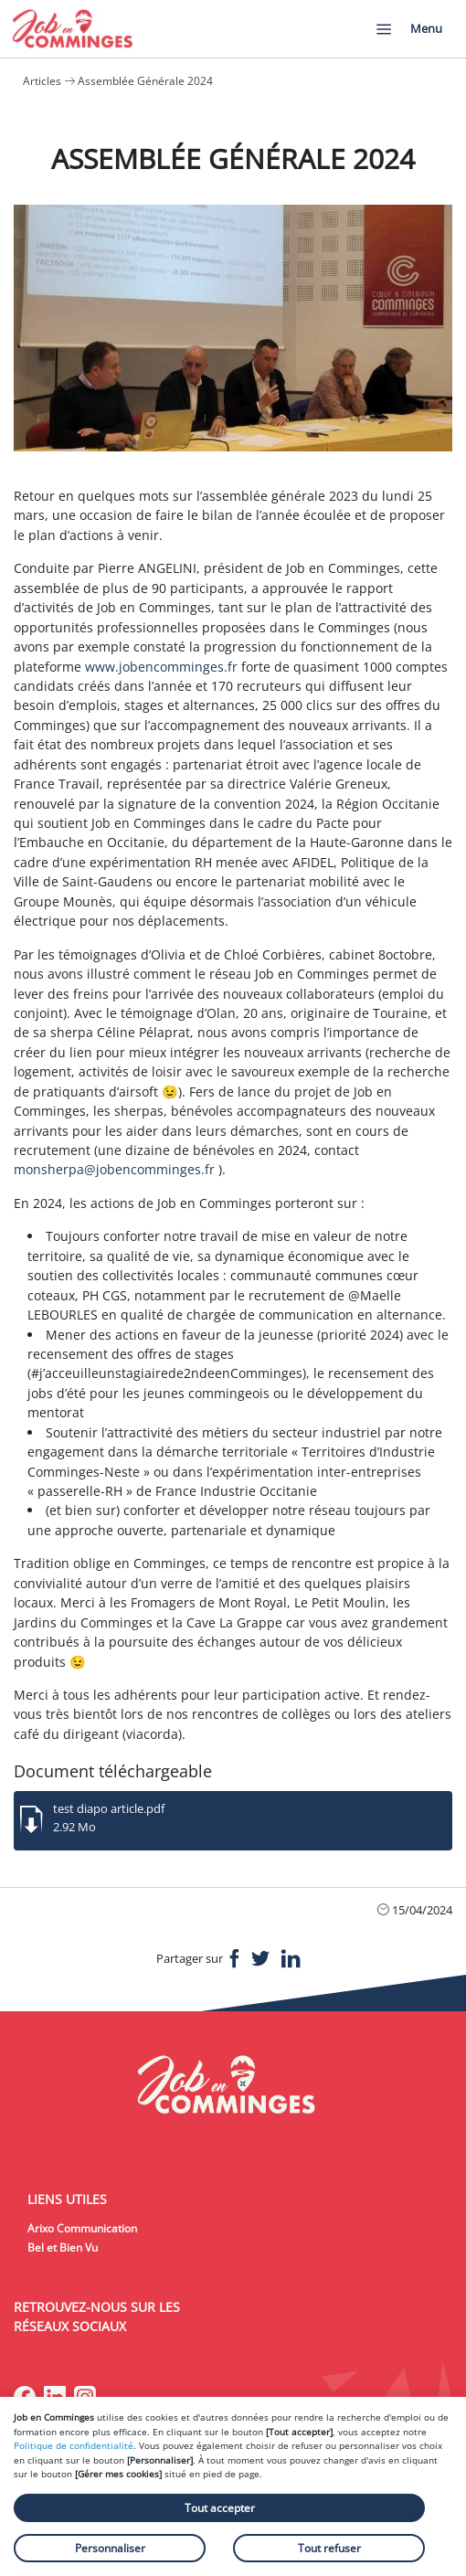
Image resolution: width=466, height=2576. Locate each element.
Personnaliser (110, 2548)
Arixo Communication (82, 2228)
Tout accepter (220, 2508)
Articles (42, 81)
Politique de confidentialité (73, 2445)
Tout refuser (329, 2548)
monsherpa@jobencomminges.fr (114, 1169)
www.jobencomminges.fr (161, 666)
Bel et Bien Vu (62, 2247)
